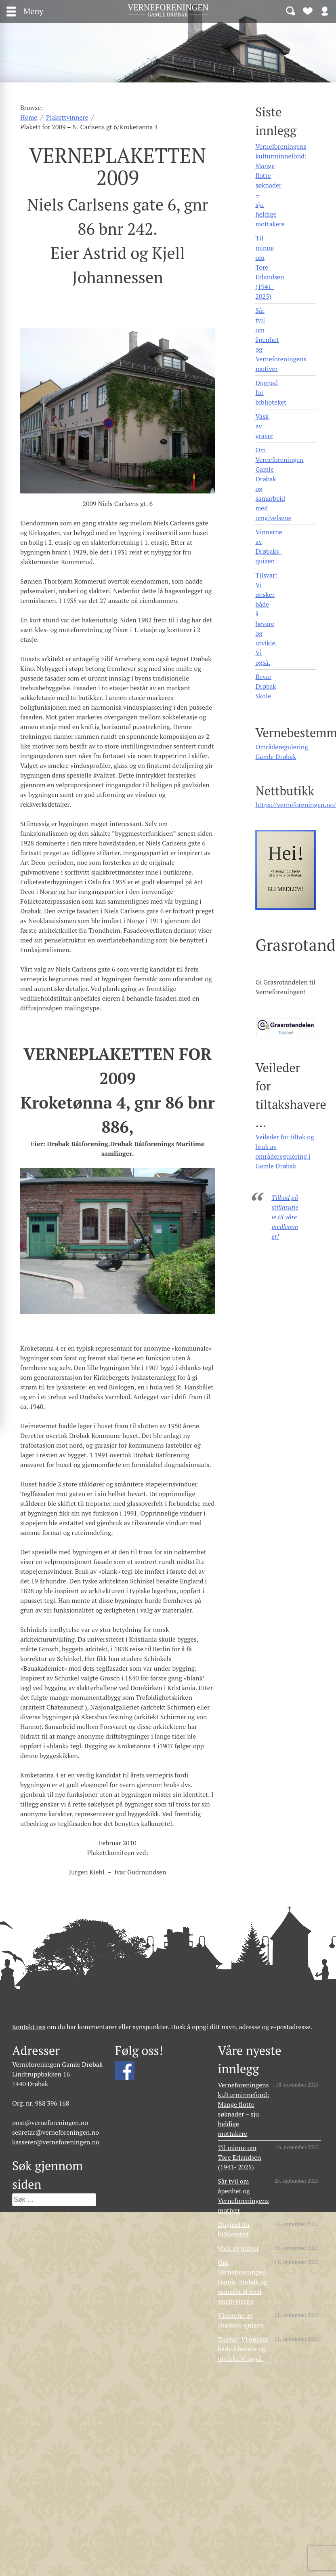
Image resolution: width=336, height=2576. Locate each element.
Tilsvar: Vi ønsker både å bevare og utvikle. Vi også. (266, 619)
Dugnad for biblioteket (270, 392)
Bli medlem (308, 10)
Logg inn (325, 10)
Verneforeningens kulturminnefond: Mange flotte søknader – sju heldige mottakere (281, 185)
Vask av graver (264, 426)
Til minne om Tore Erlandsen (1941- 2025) (269, 267)
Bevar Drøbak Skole (265, 686)
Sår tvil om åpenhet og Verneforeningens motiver (280, 339)
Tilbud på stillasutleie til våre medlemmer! (284, 1217)
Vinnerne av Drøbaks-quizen (268, 546)
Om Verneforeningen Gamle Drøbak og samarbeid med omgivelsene (279, 483)
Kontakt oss (29, 2026)
